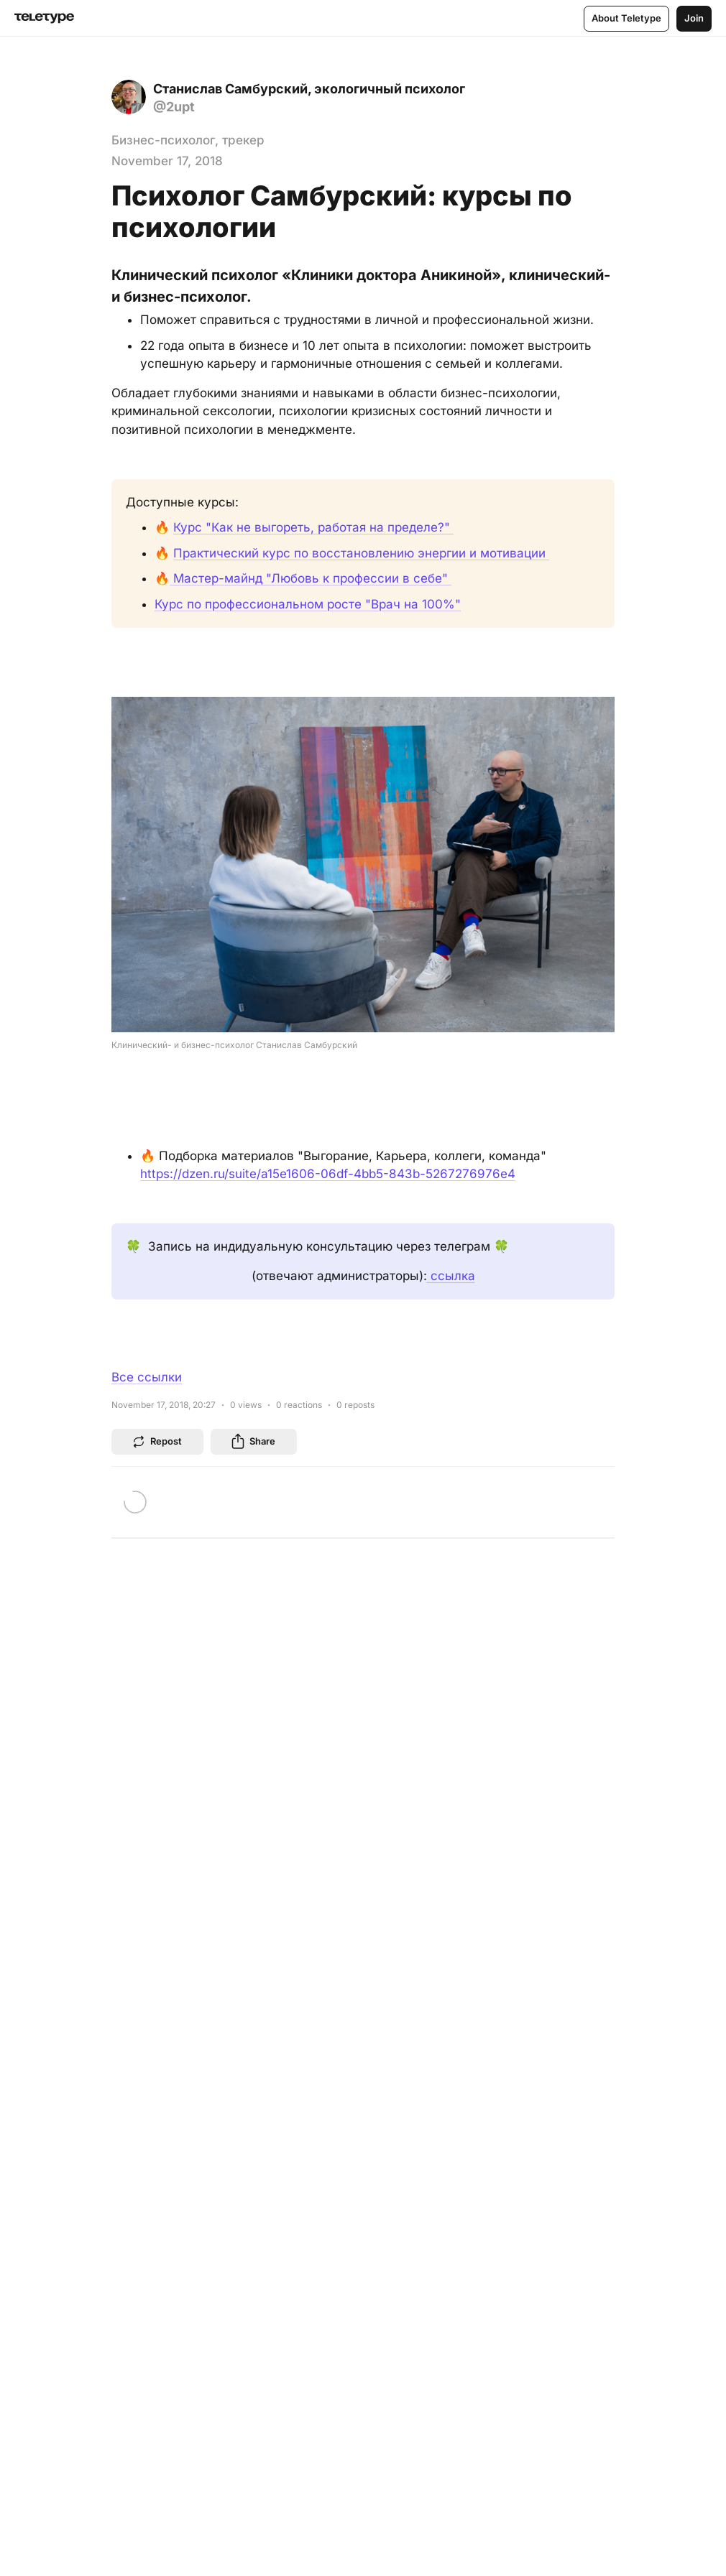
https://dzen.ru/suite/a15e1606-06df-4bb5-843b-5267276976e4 (327, 1174)
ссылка (451, 1276)
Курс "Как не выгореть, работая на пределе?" (313, 527)
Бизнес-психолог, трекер (188, 140)
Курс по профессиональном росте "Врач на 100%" (308, 604)
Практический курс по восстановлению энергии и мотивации (361, 553)
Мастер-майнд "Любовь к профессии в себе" (310, 578)
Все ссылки (146, 1377)
